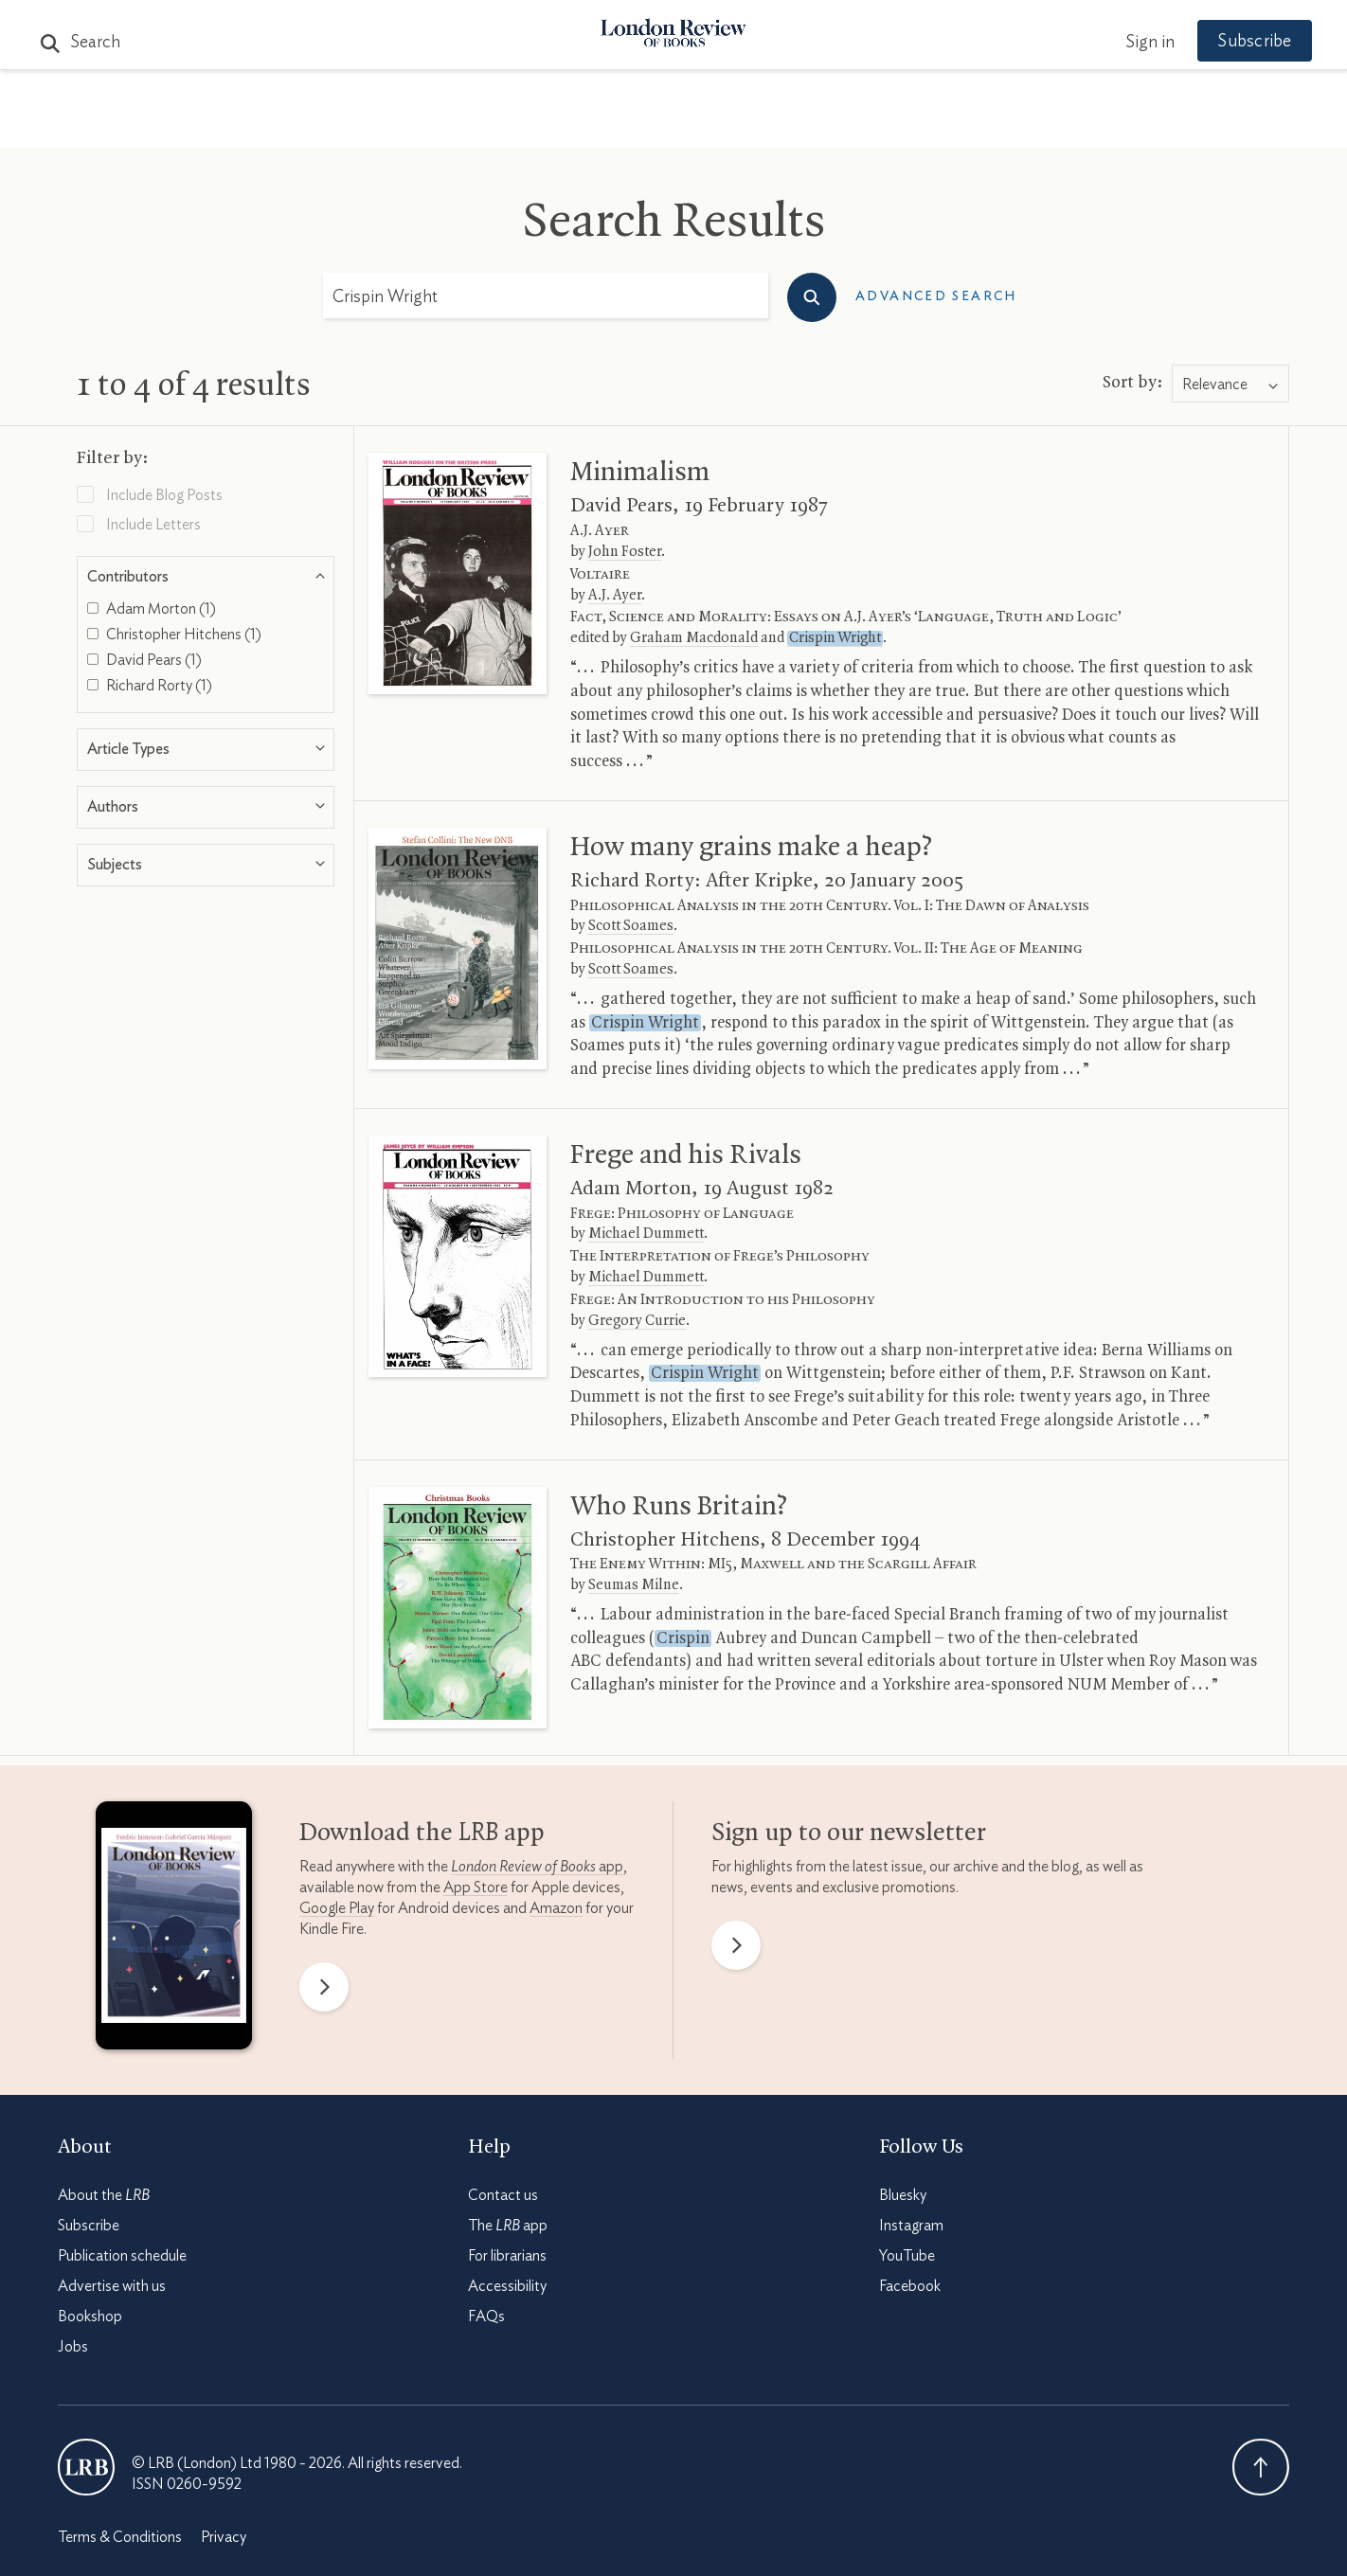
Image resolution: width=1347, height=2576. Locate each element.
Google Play (336, 1908)
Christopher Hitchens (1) (174, 634)
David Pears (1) (144, 660)
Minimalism (639, 472)
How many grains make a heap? (751, 847)
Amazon (556, 1908)
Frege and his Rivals (685, 1155)
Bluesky (902, 2195)
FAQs (486, 2316)
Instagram (911, 2225)
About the (104, 2195)
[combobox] (1230, 384)
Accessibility (507, 2286)
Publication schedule (122, 2255)
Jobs (73, 2346)
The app (508, 2225)
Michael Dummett (646, 1234)
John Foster (624, 552)
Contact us (503, 2195)
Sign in (1127, 17)
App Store (475, 1887)
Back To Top (1260, 2467)
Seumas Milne (633, 1585)
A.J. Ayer (614, 595)
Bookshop (90, 2316)
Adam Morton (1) (151, 609)
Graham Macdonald (694, 638)
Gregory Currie (637, 1321)
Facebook (910, 2286)
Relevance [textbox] (1215, 384)
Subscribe (88, 2225)
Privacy (223, 2537)
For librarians (507, 2255)
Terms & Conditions (120, 2537)
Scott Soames (631, 926)
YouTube (907, 2255)
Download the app (422, 1833)
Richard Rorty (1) (149, 685)
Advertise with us (112, 2286)
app (537, 1866)
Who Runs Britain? (678, 1507)
